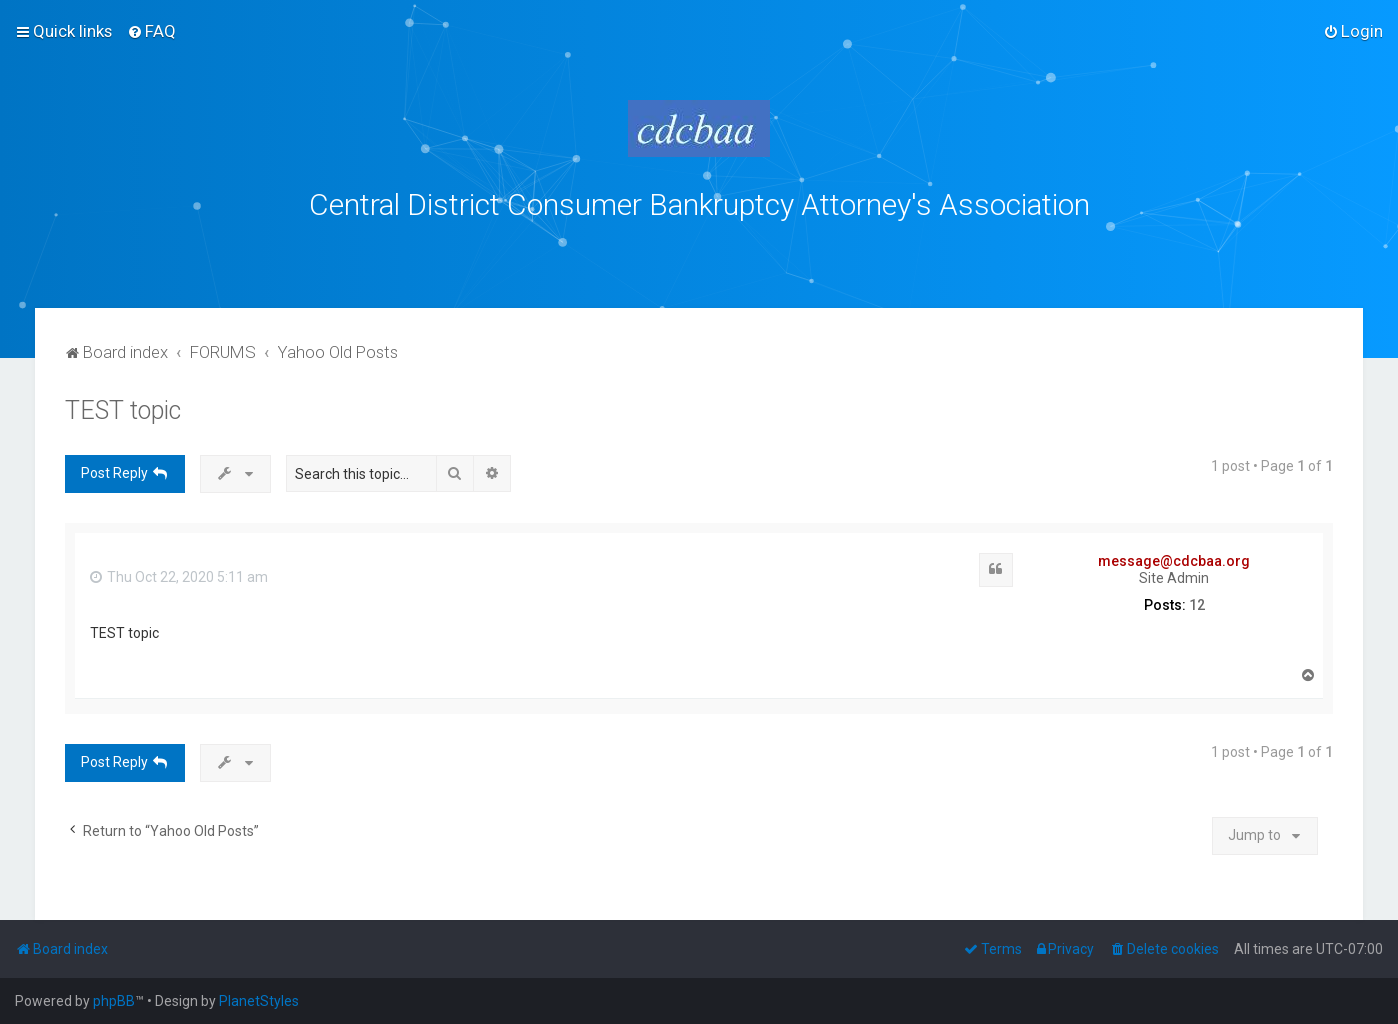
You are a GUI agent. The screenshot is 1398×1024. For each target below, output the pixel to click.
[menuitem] (151, 31)
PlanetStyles (259, 1001)
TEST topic (123, 410)
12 (1197, 605)
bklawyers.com (865, 249)
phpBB (114, 1001)
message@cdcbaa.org (1174, 561)
